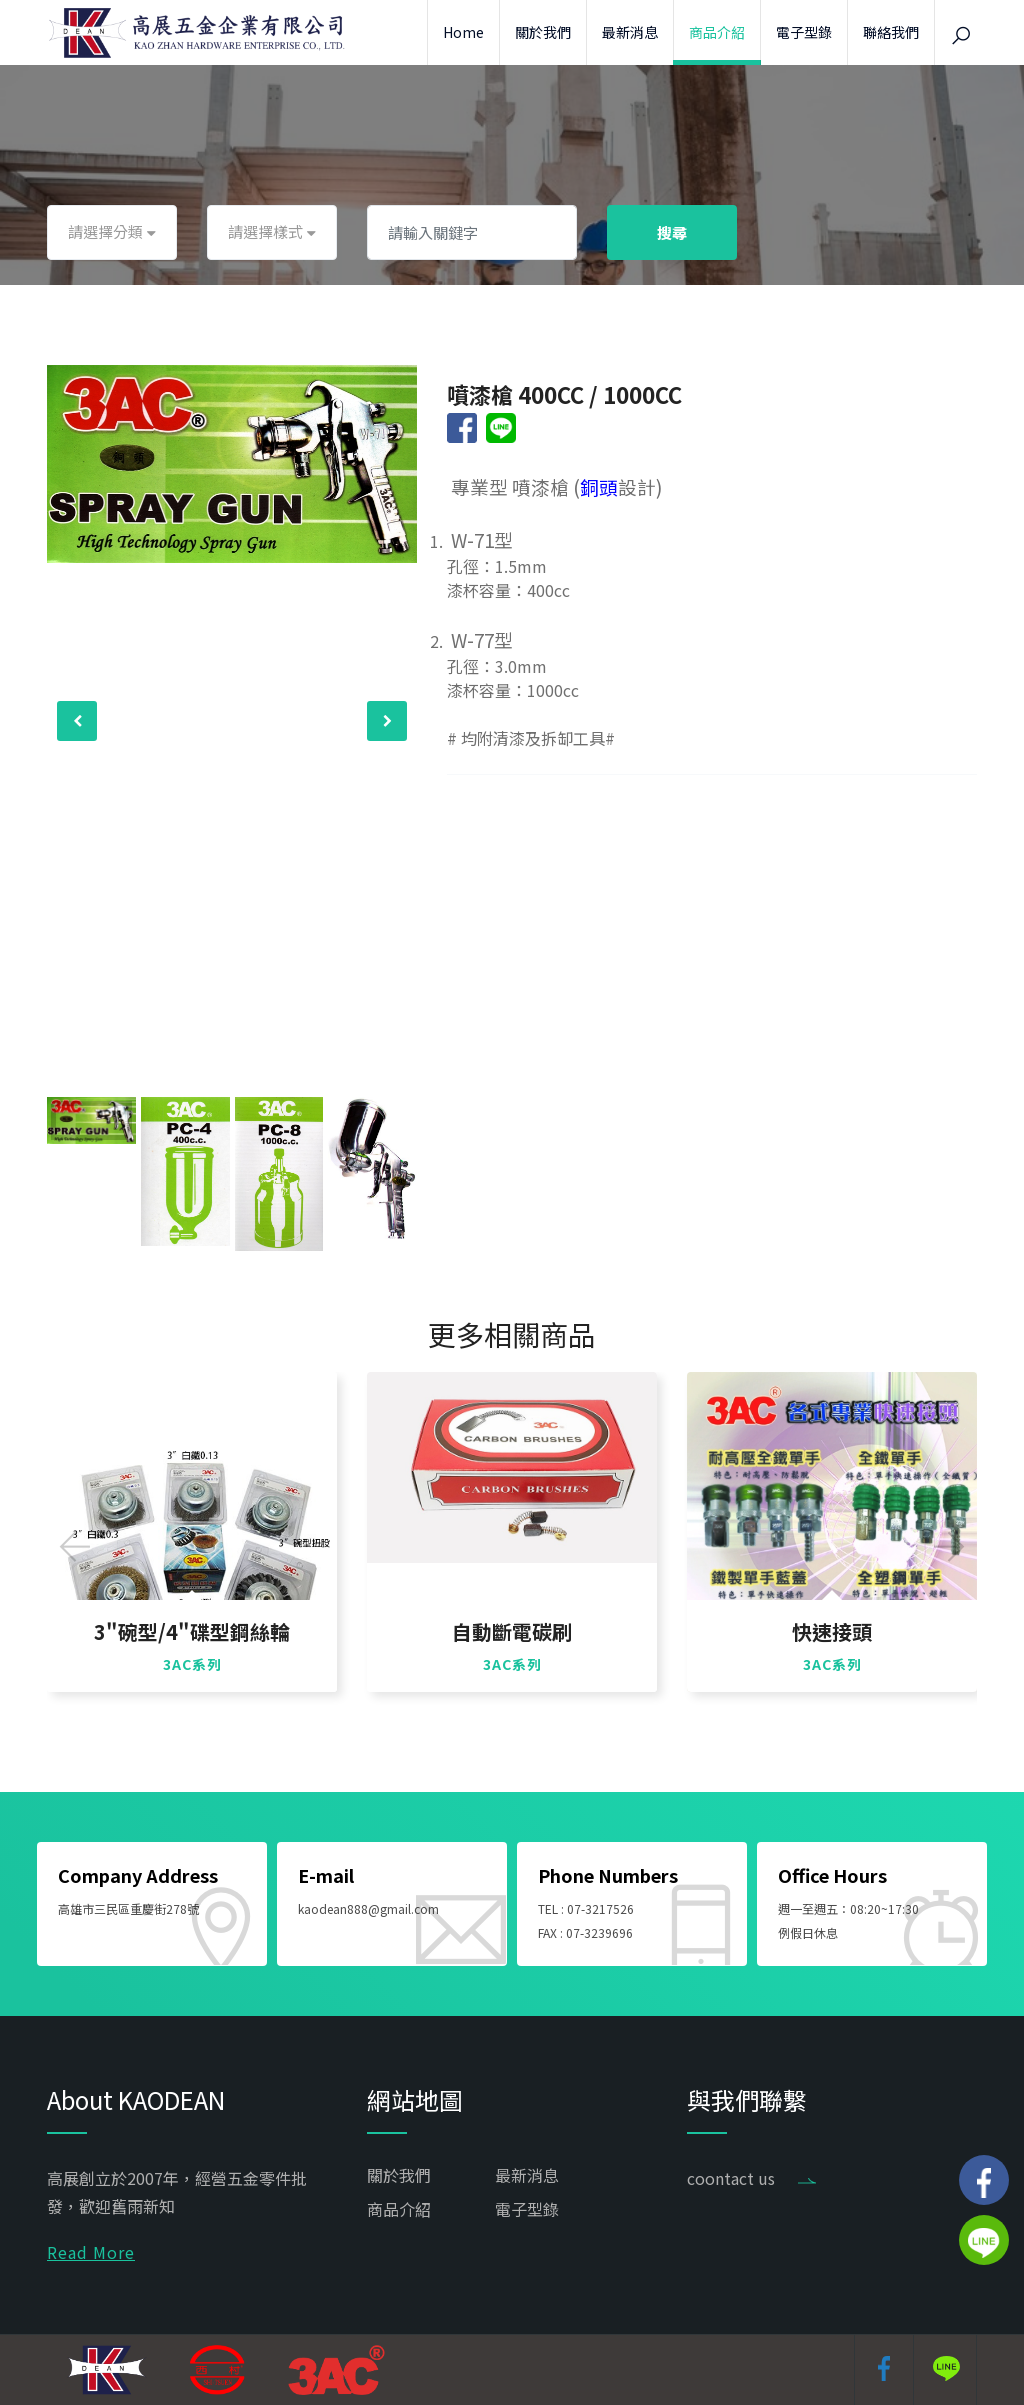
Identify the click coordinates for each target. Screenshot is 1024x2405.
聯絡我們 (891, 32)
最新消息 (630, 32)
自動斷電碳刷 (512, 1632)
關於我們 (543, 32)
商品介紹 (717, 32)
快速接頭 (832, 1632)
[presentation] (77, 721)
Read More (91, 2252)
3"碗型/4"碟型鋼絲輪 (192, 1632)
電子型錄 (804, 32)
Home (463, 32)
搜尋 (672, 232)
